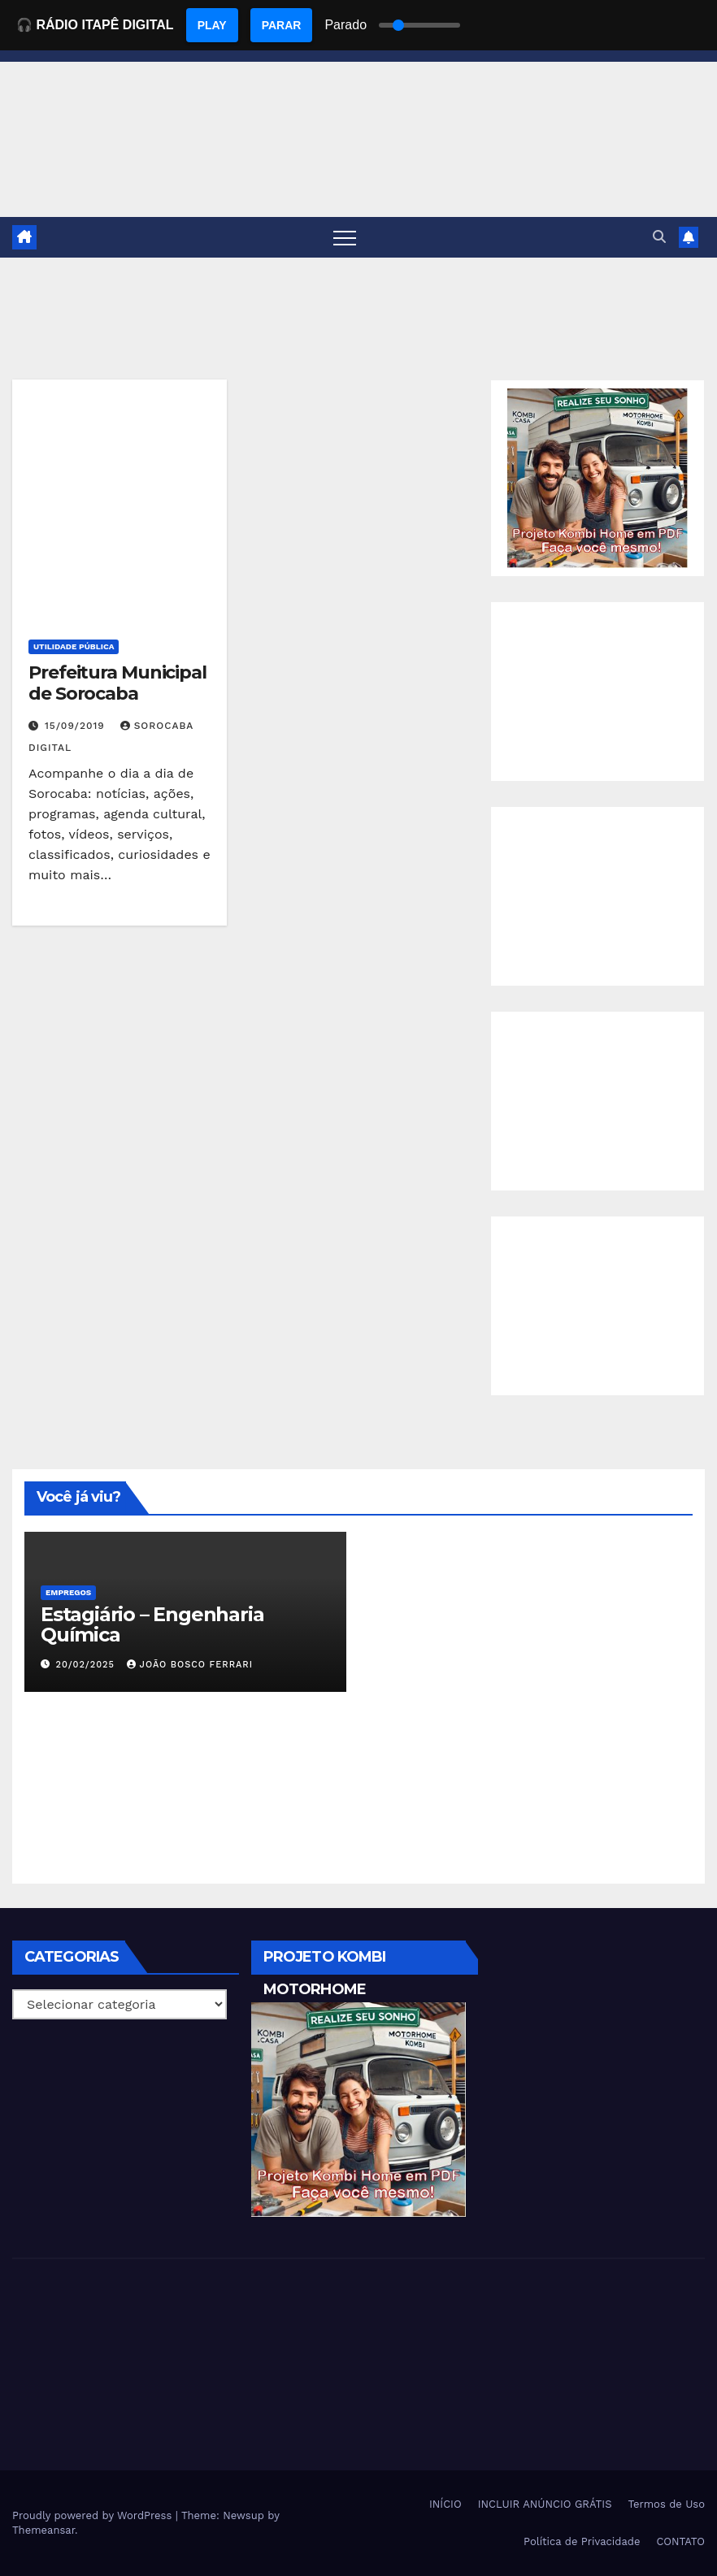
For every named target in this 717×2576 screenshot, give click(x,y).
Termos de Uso (666, 2504)
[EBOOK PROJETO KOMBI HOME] (597, 477)
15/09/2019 (77, 725)
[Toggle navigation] (345, 237)
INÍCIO (445, 2504)
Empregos (68, 1592)
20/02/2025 (87, 1664)
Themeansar (43, 2530)
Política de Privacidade (582, 2541)
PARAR (282, 25)
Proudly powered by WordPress (94, 2515)
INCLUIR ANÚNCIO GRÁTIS (545, 2504)
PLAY (212, 25)
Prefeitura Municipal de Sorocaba (117, 683)
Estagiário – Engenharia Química (152, 1624)
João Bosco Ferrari (190, 1664)
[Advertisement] (597, 691)
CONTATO (680, 2541)
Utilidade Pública (73, 646)
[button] (659, 237)
